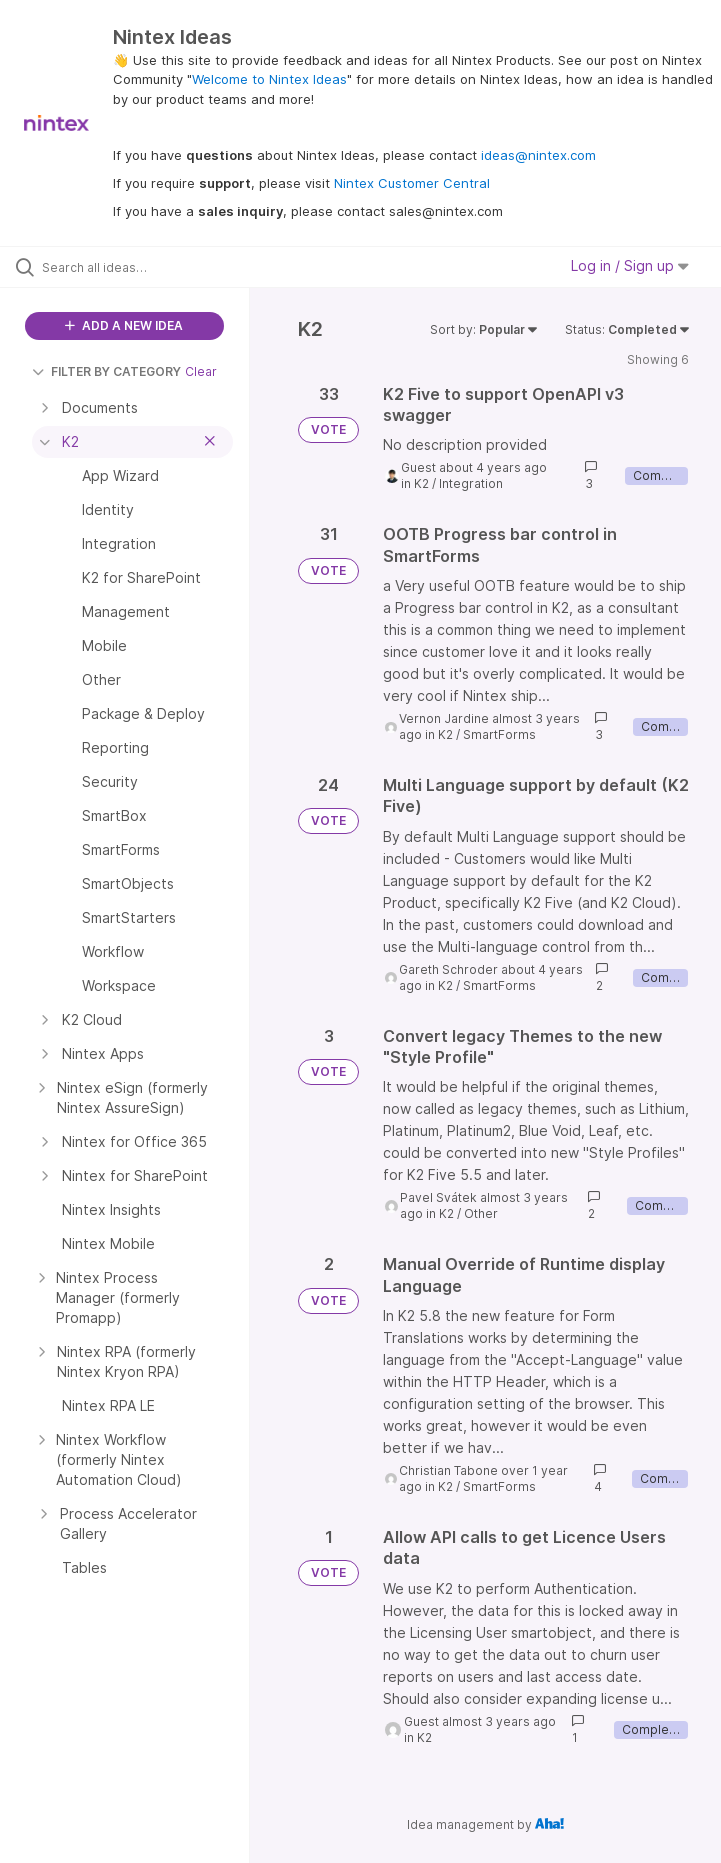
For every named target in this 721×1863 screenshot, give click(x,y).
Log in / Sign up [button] (630, 265)
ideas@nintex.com (538, 155)
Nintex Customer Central (412, 183)
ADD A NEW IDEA (124, 325)
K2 (421, 483)
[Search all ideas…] (135, 267)
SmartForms (499, 734)
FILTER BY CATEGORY (106, 371)
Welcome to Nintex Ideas (269, 79)
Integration (471, 483)
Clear (201, 371)
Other (481, 1213)
